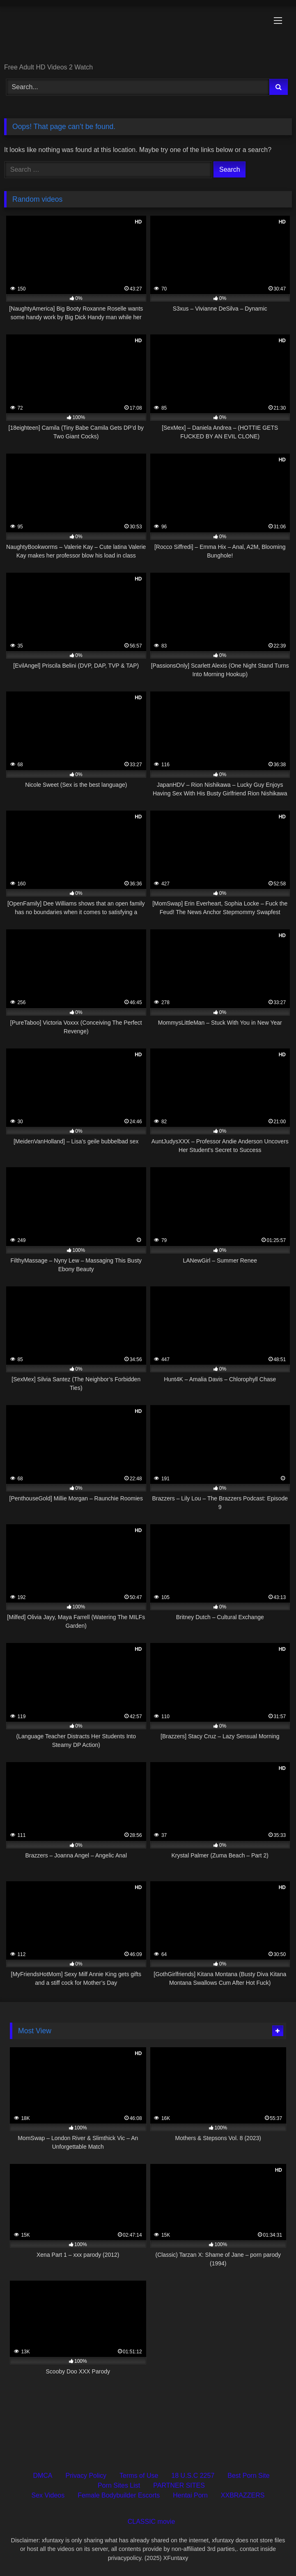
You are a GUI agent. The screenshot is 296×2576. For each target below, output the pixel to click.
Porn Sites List (119, 2485)
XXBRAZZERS (243, 2495)
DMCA (42, 2475)
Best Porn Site (248, 2475)
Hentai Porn (190, 2495)
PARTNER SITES (179, 2485)
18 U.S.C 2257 (192, 2475)
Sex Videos (48, 2495)
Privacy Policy (86, 2475)
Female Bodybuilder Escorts (119, 2495)
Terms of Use (138, 2475)
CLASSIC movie (151, 2521)
